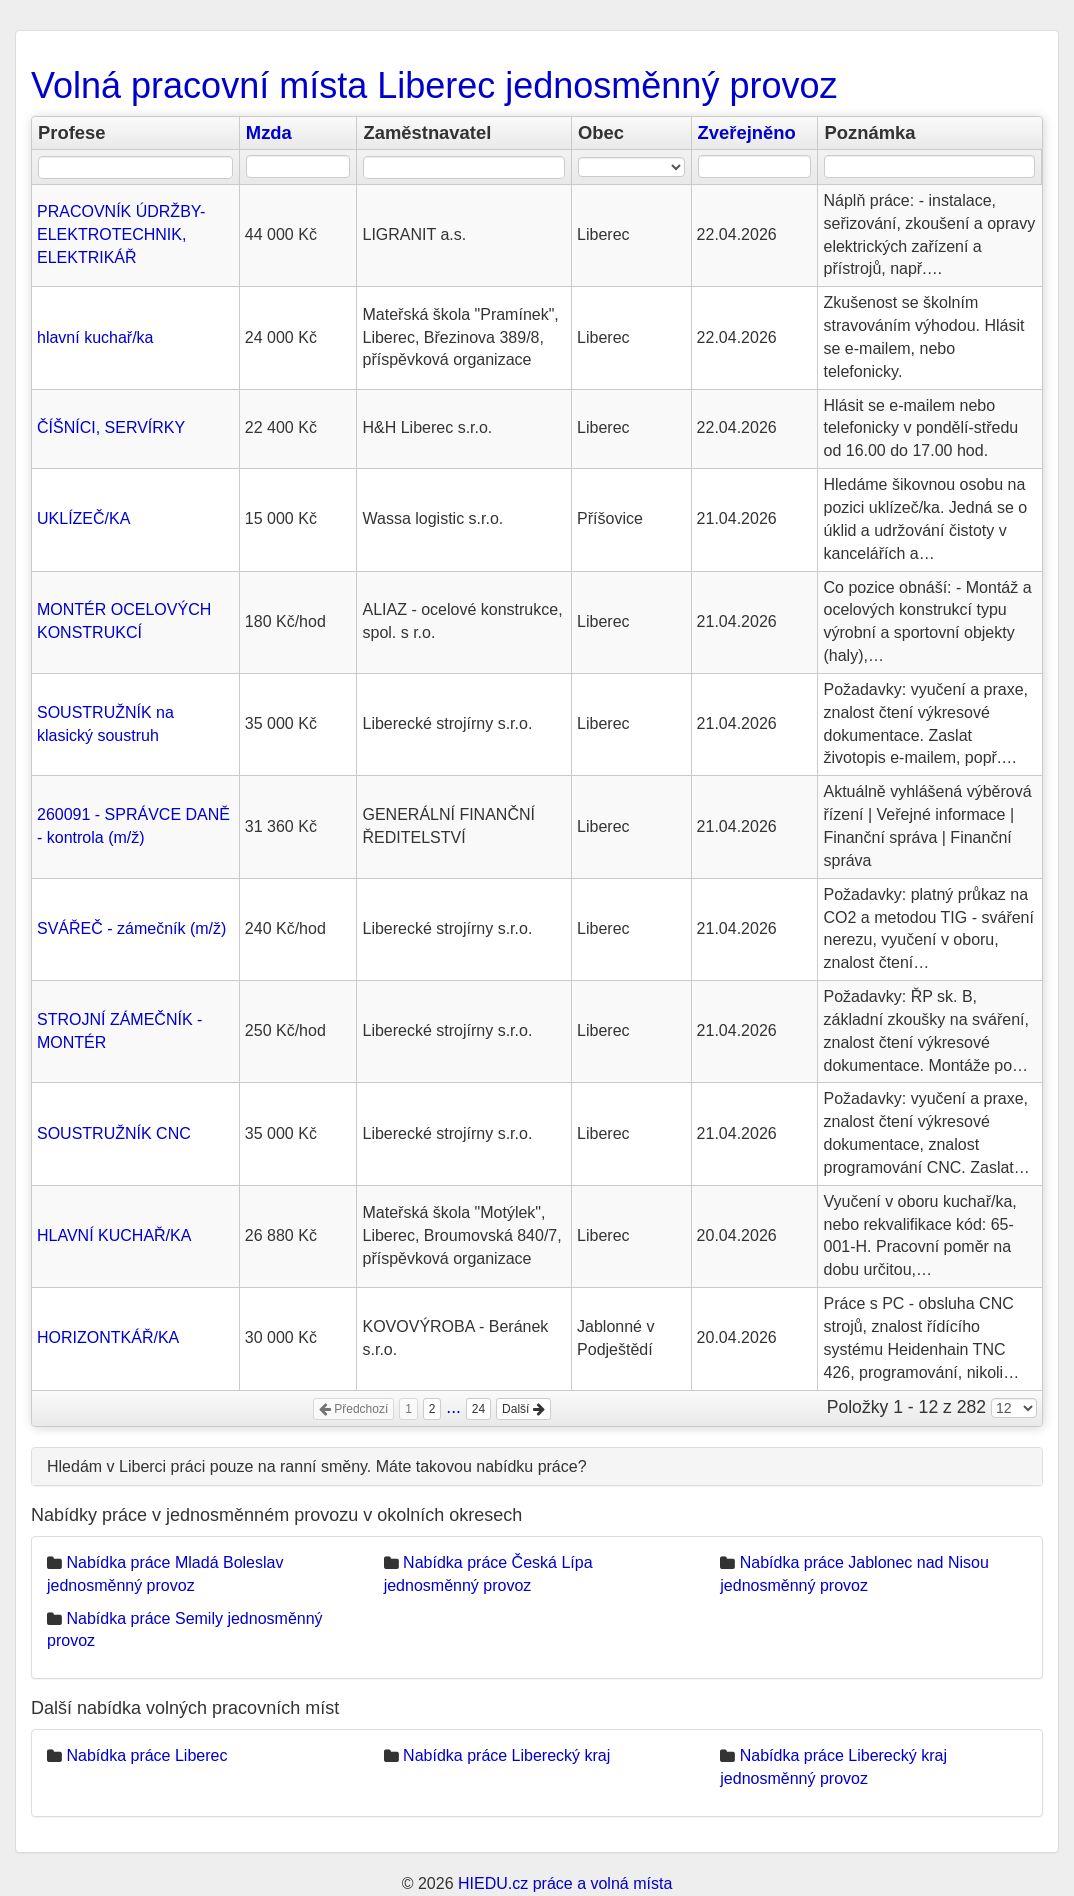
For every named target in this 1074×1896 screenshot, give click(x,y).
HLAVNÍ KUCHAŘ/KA (114, 1235)
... (453, 1407)
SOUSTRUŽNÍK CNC (114, 1133)
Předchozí (353, 1409)
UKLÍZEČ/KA (83, 518)
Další (523, 1409)
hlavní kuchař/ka (95, 337)
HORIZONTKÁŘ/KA (108, 1337)
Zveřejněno (747, 132)
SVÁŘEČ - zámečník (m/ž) (131, 928)
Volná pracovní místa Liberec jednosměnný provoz (434, 85)
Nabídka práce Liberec (146, 1755)
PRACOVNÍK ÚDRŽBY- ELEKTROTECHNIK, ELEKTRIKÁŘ (121, 234)
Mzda (269, 132)
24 (478, 1409)
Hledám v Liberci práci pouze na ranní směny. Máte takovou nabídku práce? (317, 1466)
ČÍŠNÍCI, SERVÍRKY (111, 427)
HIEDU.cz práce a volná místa (565, 1883)
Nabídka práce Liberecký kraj (506, 1755)
